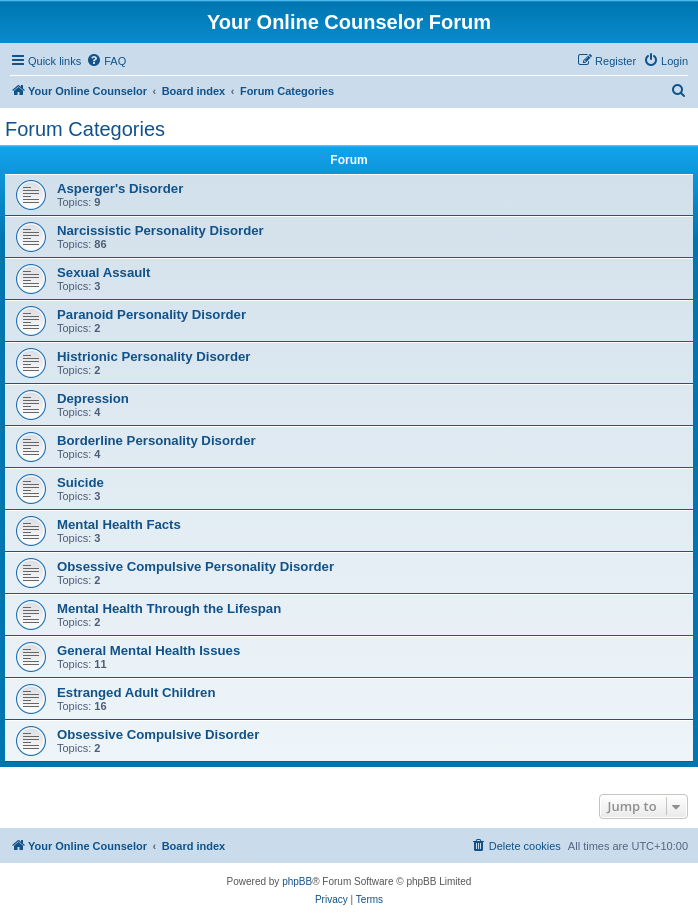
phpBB (297, 881)
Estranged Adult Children (136, 692)
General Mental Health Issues (148, 650)
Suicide (80, 482)
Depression (93, 398)
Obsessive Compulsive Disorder (158, 734)
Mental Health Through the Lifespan (169, 608)
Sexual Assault (103, 272)
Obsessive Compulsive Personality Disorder (195, 566)
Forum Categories (85, 129)
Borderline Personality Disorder (156, 440)
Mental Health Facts (119, 524)
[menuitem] (106, 61)
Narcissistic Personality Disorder (160, 230)
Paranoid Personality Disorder (151, 314)
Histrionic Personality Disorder (153, 356)
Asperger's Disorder (120, 188)
